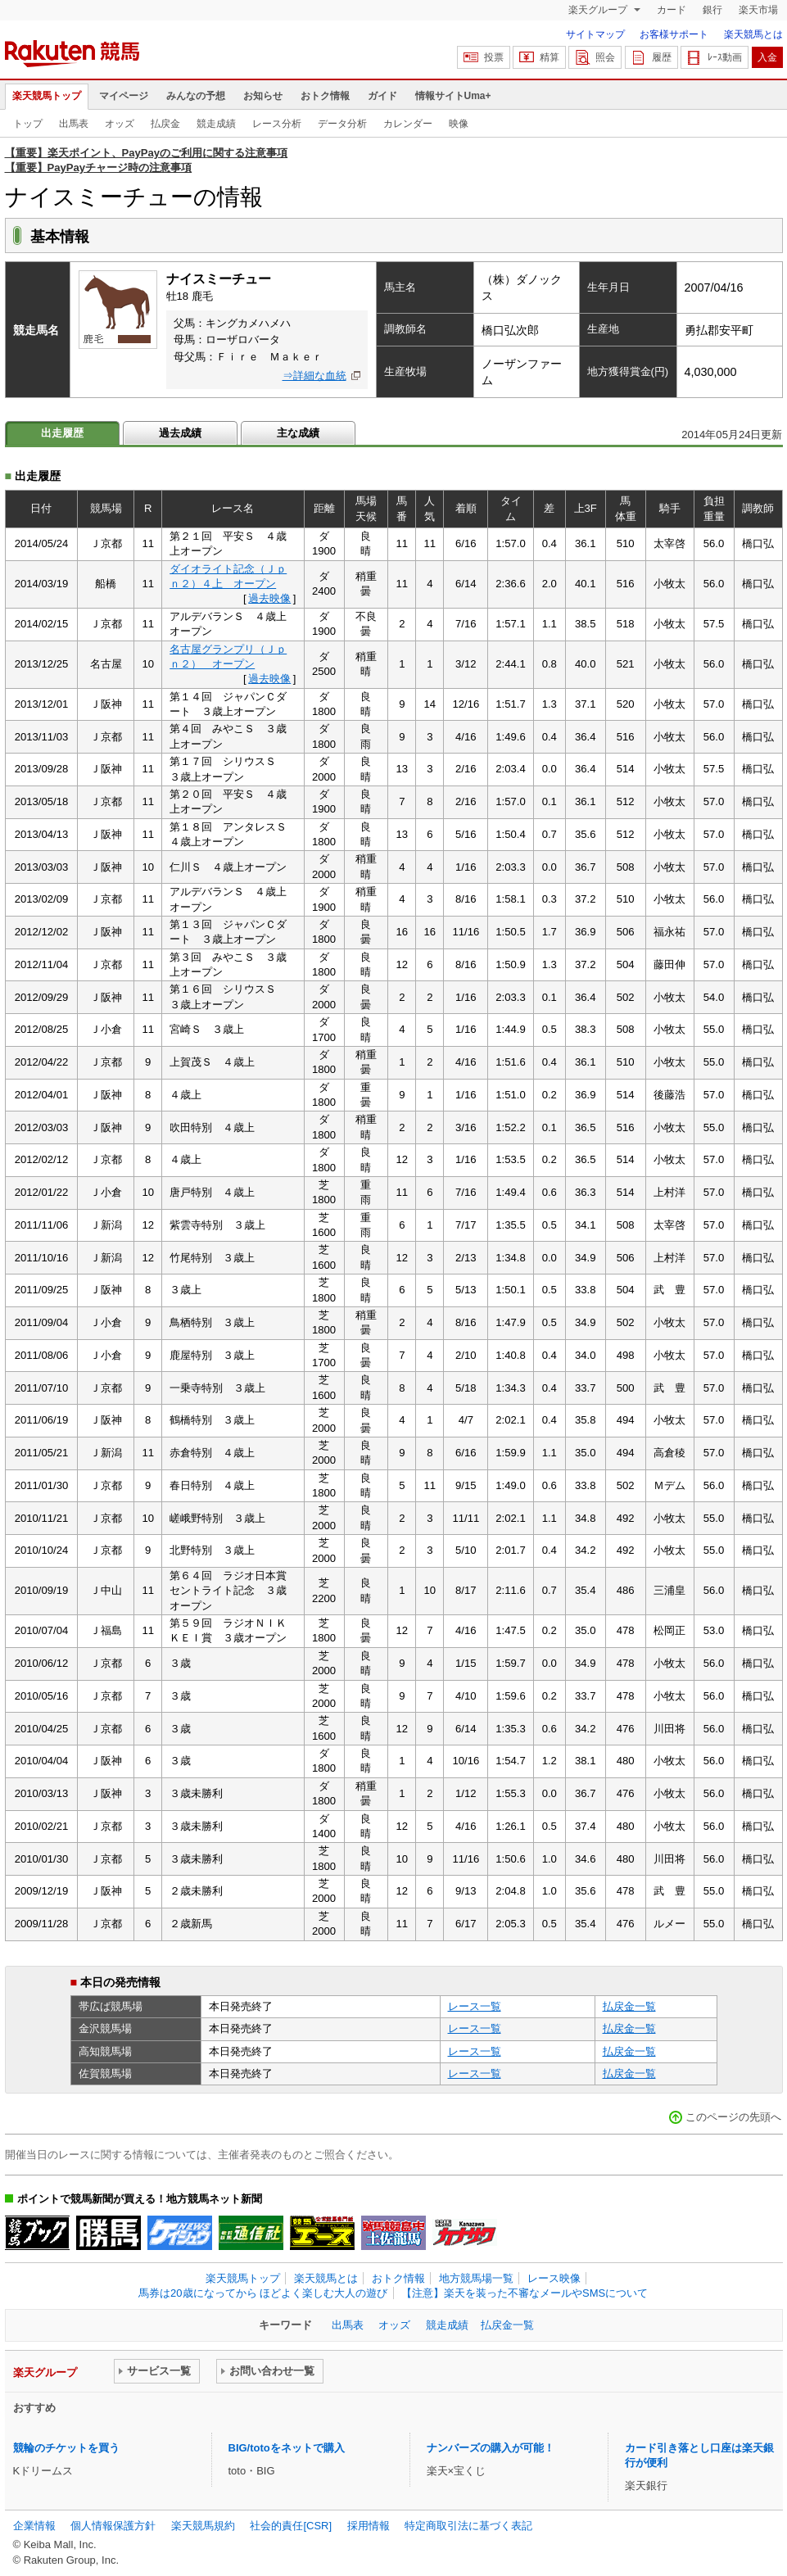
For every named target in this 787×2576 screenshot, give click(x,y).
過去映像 (269, 598)
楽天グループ (599, 10)
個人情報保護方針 (113, 2525)
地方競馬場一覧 (476, 2278)
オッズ (119, 123)
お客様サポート (674, 34)
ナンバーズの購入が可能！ (490, 2448)
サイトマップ (595, 34)
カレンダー (407, 123)
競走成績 (216, 123)
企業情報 (34, 2525)
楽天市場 (758, 10)
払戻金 (165, 123)
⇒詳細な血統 (314, 375)
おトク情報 (325, 96)
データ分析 (342, 123)
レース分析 (276, 123)
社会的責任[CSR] (291, 2525)
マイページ (123, 96)
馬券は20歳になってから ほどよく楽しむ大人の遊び (262, 2293)
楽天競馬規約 (203, 2525)
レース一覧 (474, 2006)
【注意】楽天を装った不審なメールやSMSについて (524, 2293)
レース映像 (554, 2278)
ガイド (382, 96)
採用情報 (368, 2525)
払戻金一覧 (629, 2006)
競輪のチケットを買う (66, 2448)
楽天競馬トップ (46, 96)
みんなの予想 (195, 96)
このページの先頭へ (733, 2117)
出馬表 (73, 123)
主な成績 (298, 433)
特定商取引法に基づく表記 (468, 2525)
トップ (28, 123)
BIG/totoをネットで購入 (286, 2448)
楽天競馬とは (753, 34)
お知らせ (263, 96)
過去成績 (180, 433)
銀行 (712, 10)
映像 (458, 123)
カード (671, 10)
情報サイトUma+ (453, 96)
